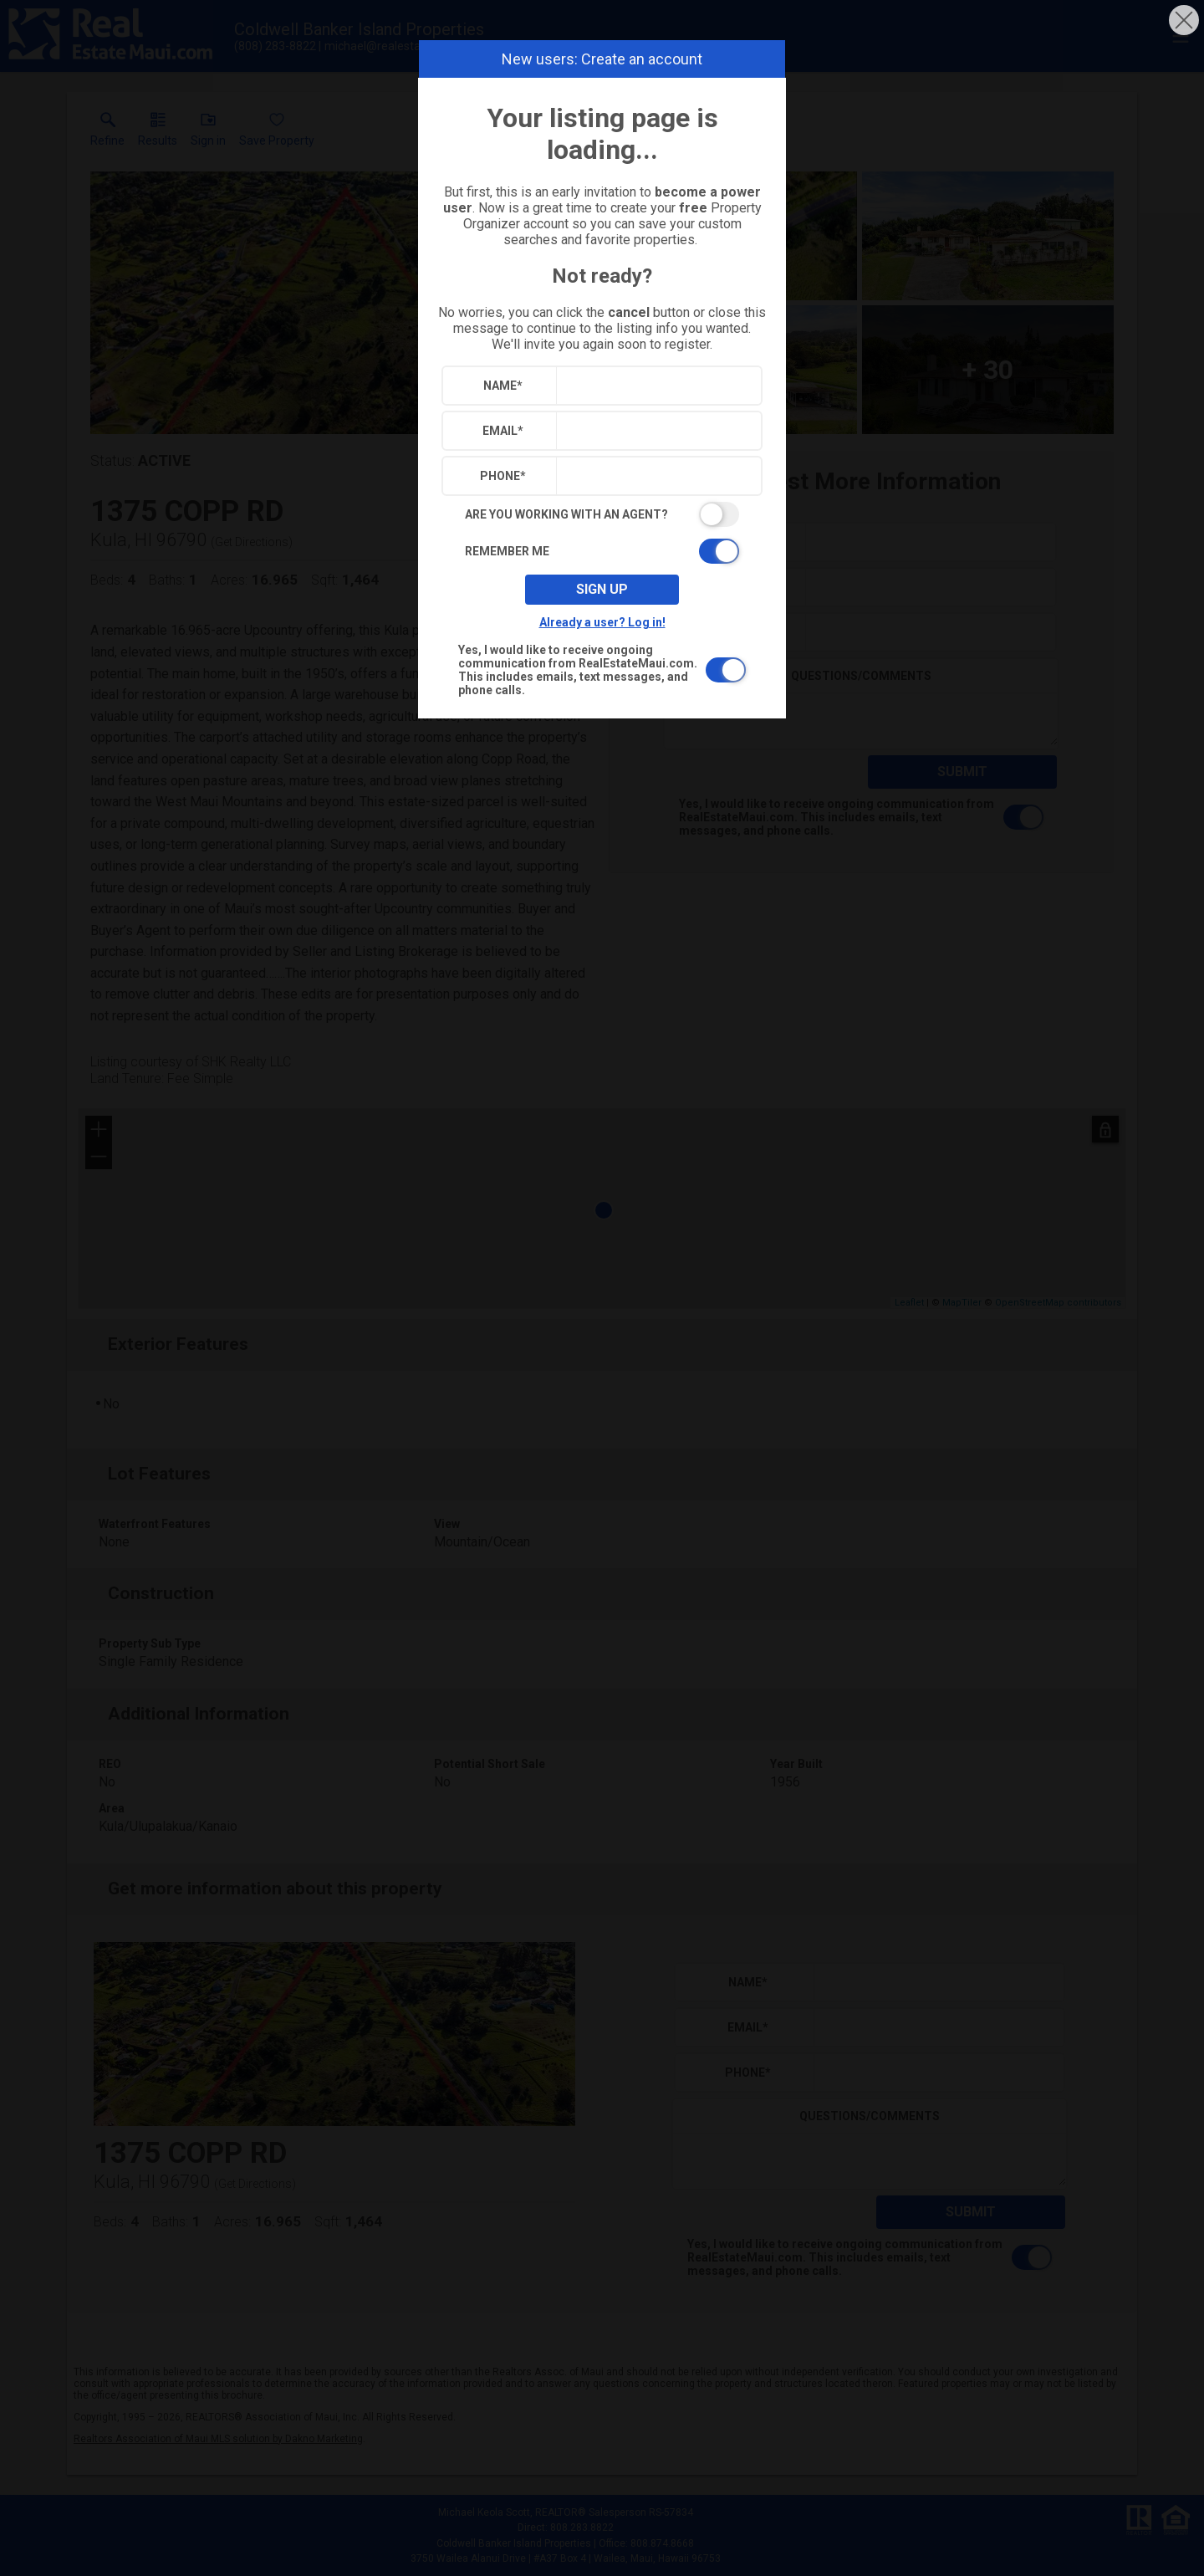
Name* (503, 385)
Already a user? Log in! (602, 622)
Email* (502, 430)
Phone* (503, 476)
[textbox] (655, 385)
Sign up (602, 589)
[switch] (602, 514)
